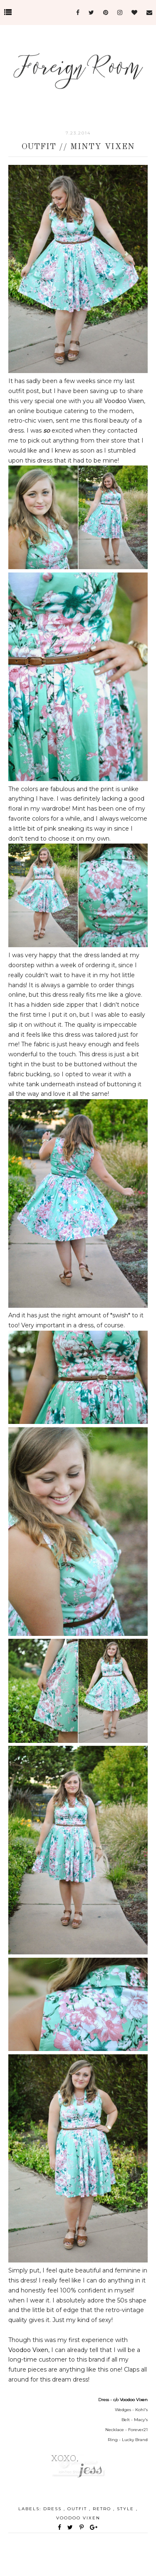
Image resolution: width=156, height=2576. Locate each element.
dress (53, 2508)
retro (103, 2508)
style (126, 2508)
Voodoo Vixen (124, 401)
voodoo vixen (78, 2518)
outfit (78, 2508)
